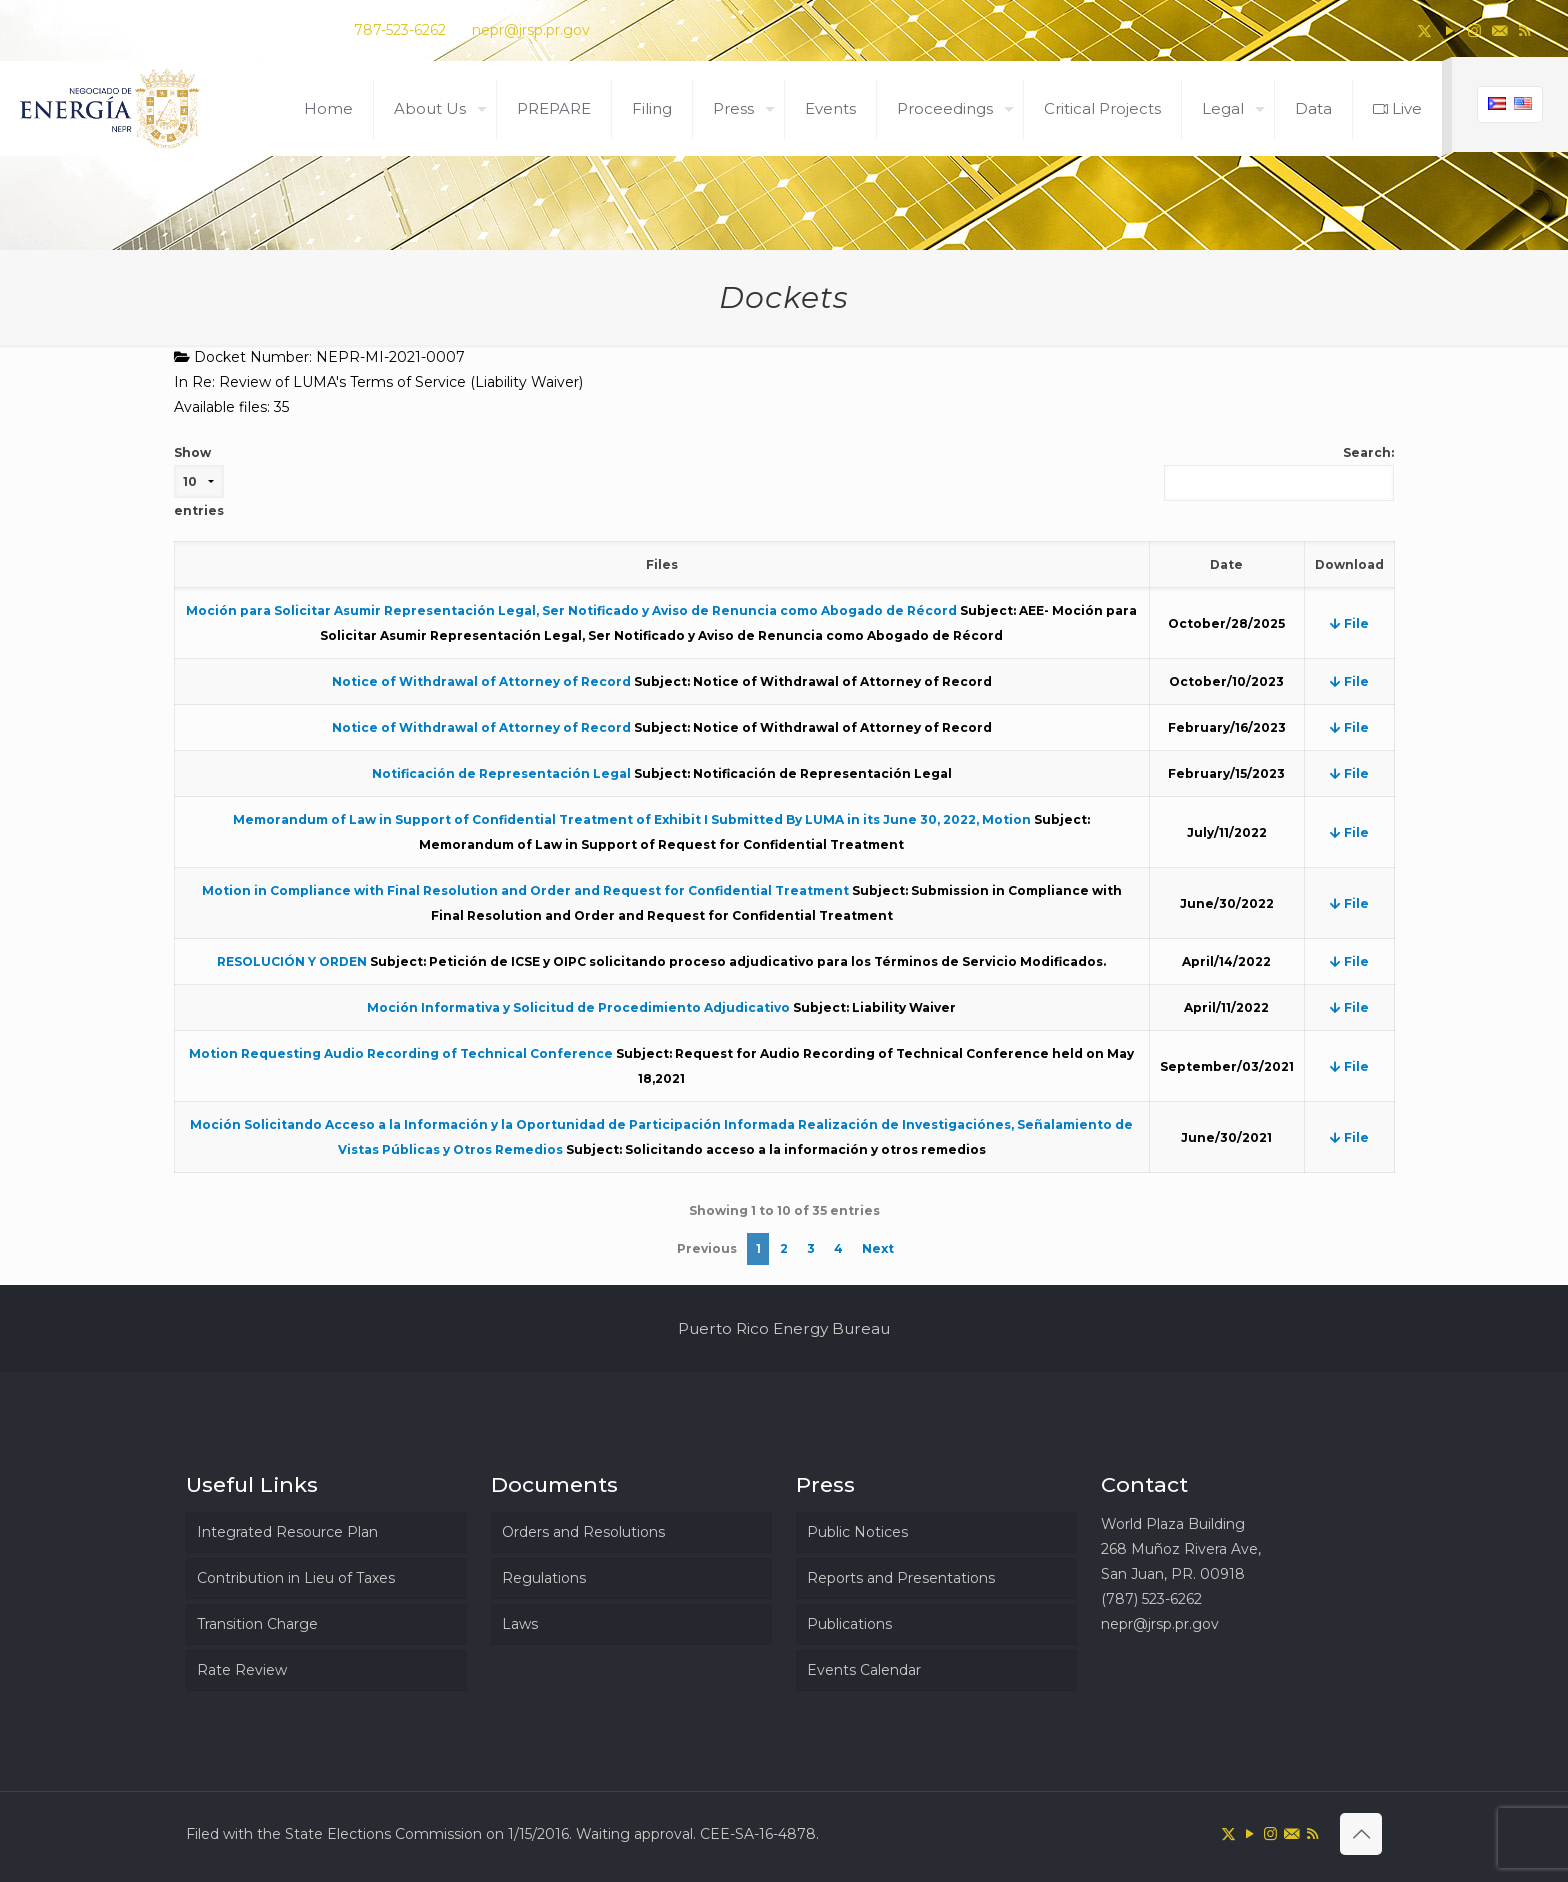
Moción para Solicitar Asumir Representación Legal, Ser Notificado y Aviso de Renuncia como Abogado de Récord (571, 610)
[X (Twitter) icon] (1424, 30)
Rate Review (242, 1670)
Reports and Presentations (901, 1578)
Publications (849, 1624)
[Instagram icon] (1474, 30)
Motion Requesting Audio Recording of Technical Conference (401, 1053)
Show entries (199, 481)
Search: (1279, 473)
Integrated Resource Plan (287, 1532)
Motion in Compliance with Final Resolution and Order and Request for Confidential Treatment (525, 890)
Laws (520, 1624)
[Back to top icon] (1361, 1834)
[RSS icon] (1524, 30)
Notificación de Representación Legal (501, 773)
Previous (707, 1248)
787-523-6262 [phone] (400, 30)
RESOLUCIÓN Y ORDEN (292, 961)
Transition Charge (257, 1624)
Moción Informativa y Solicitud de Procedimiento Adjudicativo (578, 1007)
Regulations (544, 1578)
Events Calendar (864, 1670)
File (1349, 623)
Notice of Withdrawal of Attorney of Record (481, 681)
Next (878, 1248)
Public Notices (857, 1532)
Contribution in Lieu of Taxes (296, 1578)
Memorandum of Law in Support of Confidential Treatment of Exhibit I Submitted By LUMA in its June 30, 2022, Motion (632, 819)
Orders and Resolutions (583, 1532)
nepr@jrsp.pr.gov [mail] (531, 30)
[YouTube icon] (1449, 30)
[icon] (1499, 30)
